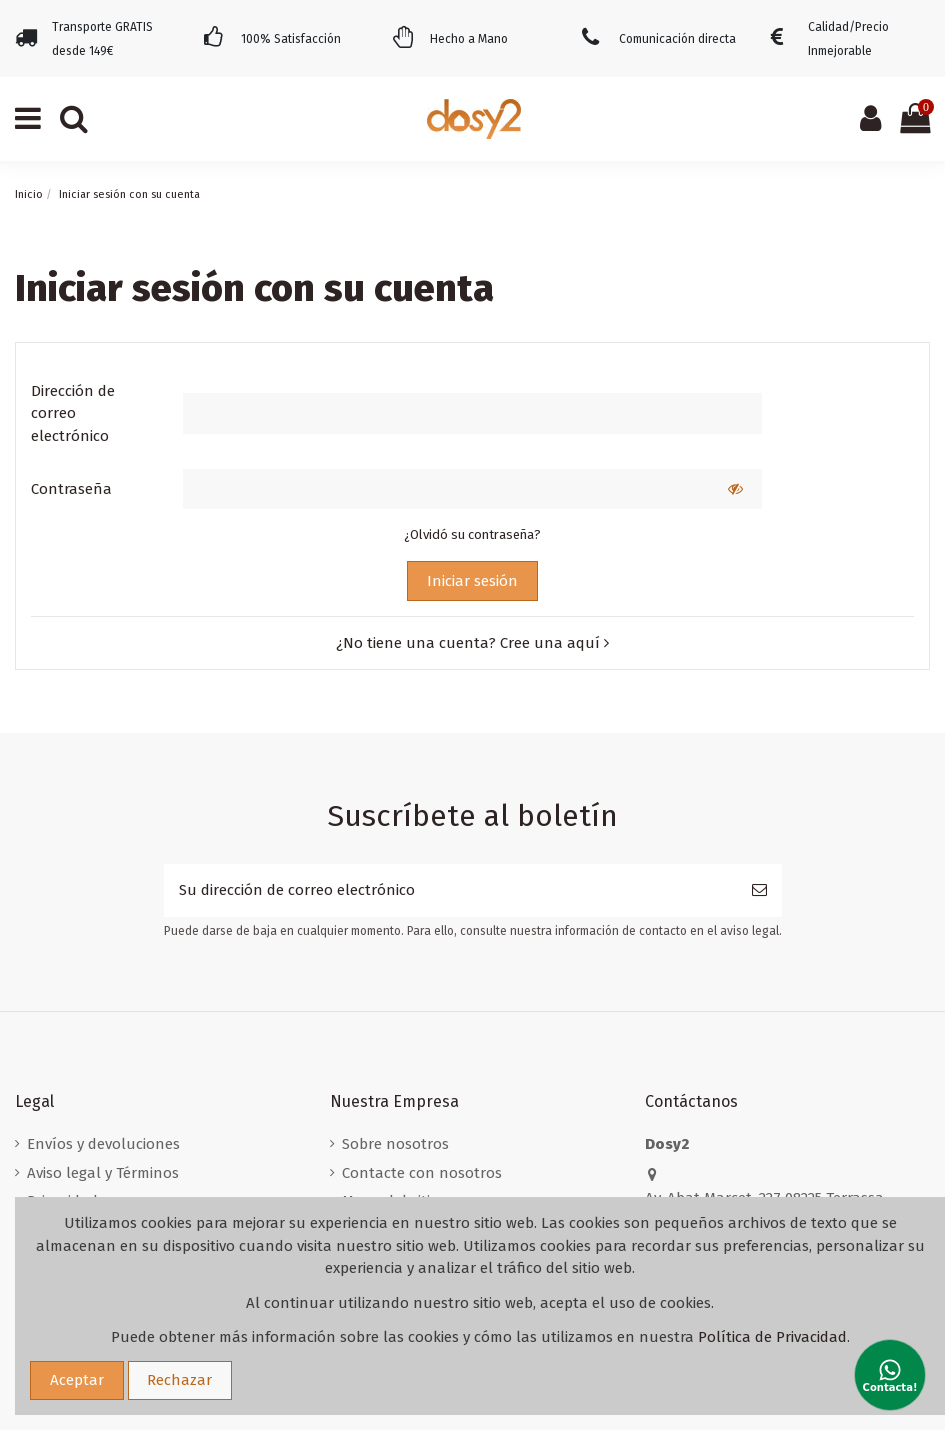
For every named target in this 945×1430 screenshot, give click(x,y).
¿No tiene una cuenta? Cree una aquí (472, 643)
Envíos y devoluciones (103, 1144)
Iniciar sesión (472, 581)
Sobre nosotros (395, 1144)
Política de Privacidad (772, 1337)
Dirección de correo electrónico (73, 413)
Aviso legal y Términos (103, 1173)
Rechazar (179, 1380)
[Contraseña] (446, 489)
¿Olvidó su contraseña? (472, 534)
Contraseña (71, 489)
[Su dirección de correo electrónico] (450, 890)
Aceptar (77, 1380)
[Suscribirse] (759, 890)
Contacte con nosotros (422, 1173)
